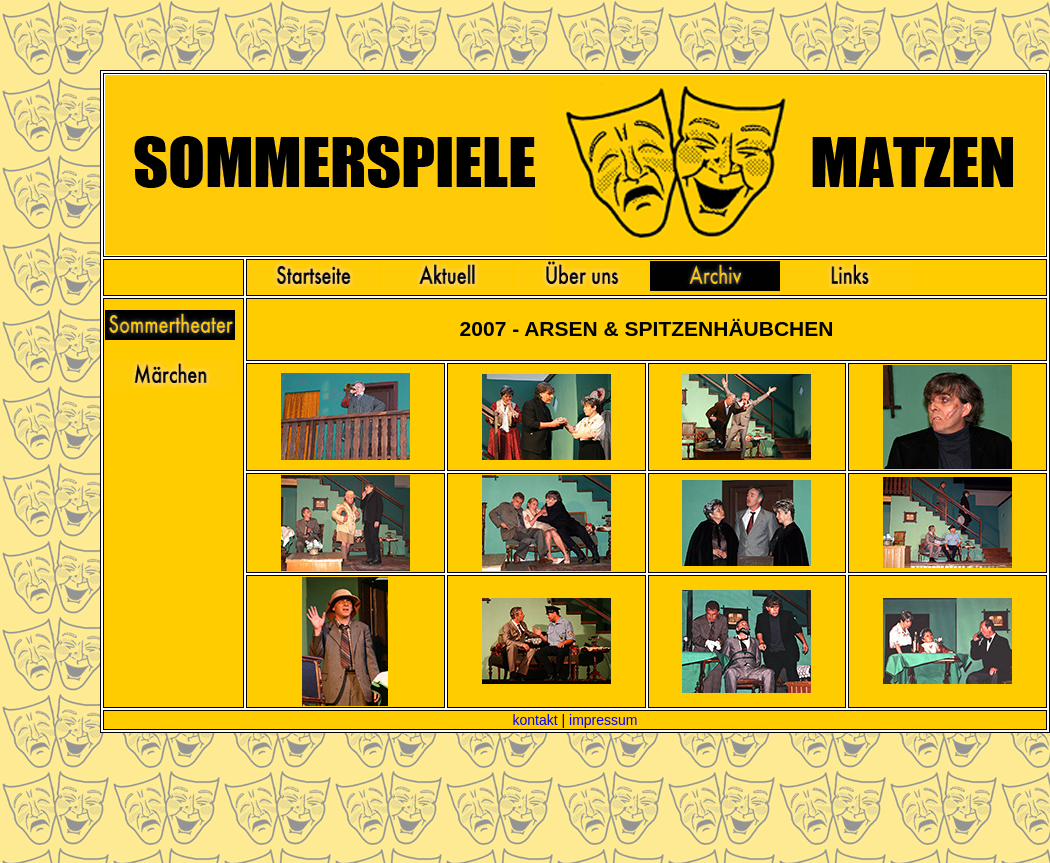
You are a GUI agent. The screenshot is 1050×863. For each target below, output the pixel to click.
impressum (603, 720)
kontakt (534, 720)
